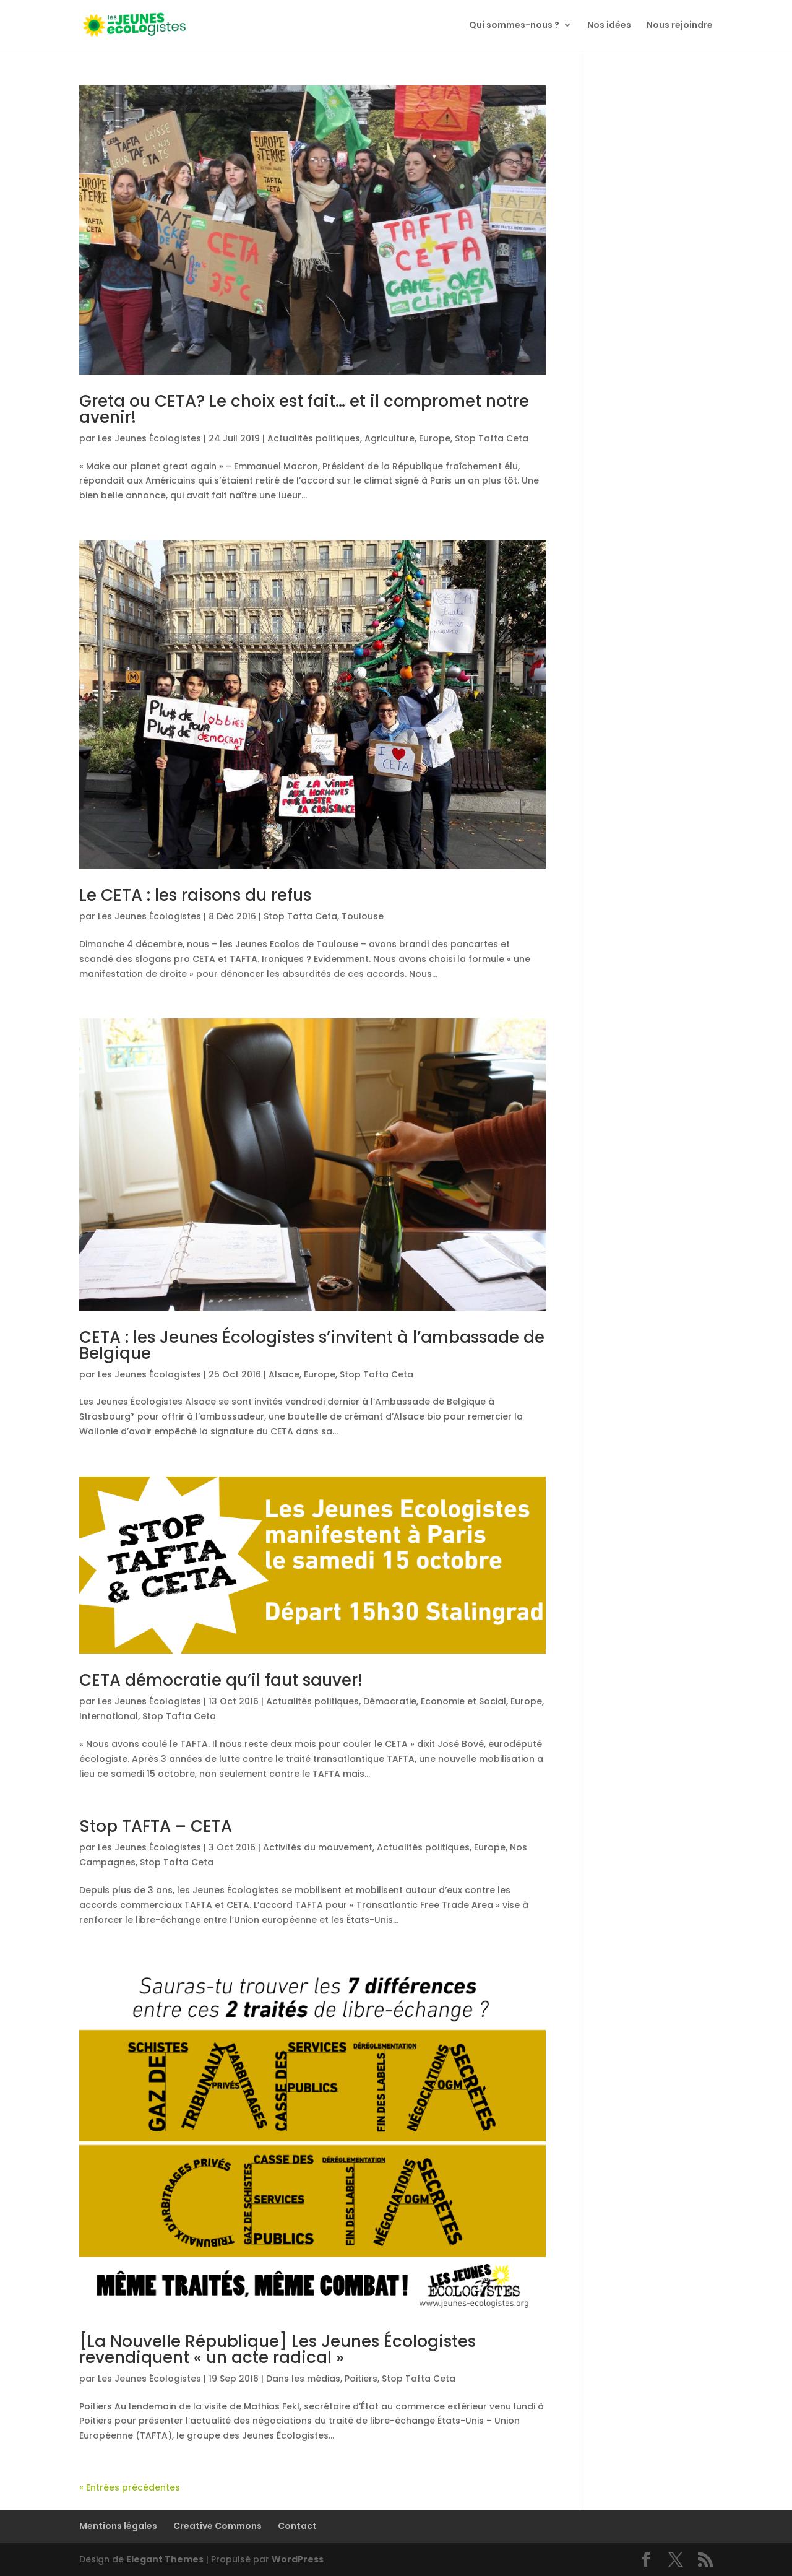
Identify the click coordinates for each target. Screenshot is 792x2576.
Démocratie (389, 1701)
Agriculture (389, 438)
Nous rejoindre (680, 25)
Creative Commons (217, 2526)
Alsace (284, 1374)
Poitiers (361, 2378)
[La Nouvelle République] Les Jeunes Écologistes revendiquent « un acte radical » (277, 2349)
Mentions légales (118, 2526)
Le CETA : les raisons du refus (195, 895)
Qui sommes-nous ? (514, 25)
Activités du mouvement (317, 1847)
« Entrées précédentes (129, 2487)
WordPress (298, 2559)
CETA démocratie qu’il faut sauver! (221, 1680)
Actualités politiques (313, 438)
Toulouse (363, 916)
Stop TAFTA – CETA (155, 1826)
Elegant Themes (165, 2559)
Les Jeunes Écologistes (149, 438)
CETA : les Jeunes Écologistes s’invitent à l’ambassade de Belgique (311, 1345)
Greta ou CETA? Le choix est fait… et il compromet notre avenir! (304, 409)
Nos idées (609, 25)
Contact (297, 2526)
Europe (434, 438)
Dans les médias (303, 2378)
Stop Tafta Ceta (491, 438)
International (108, 1716)
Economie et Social (463, 1701)
